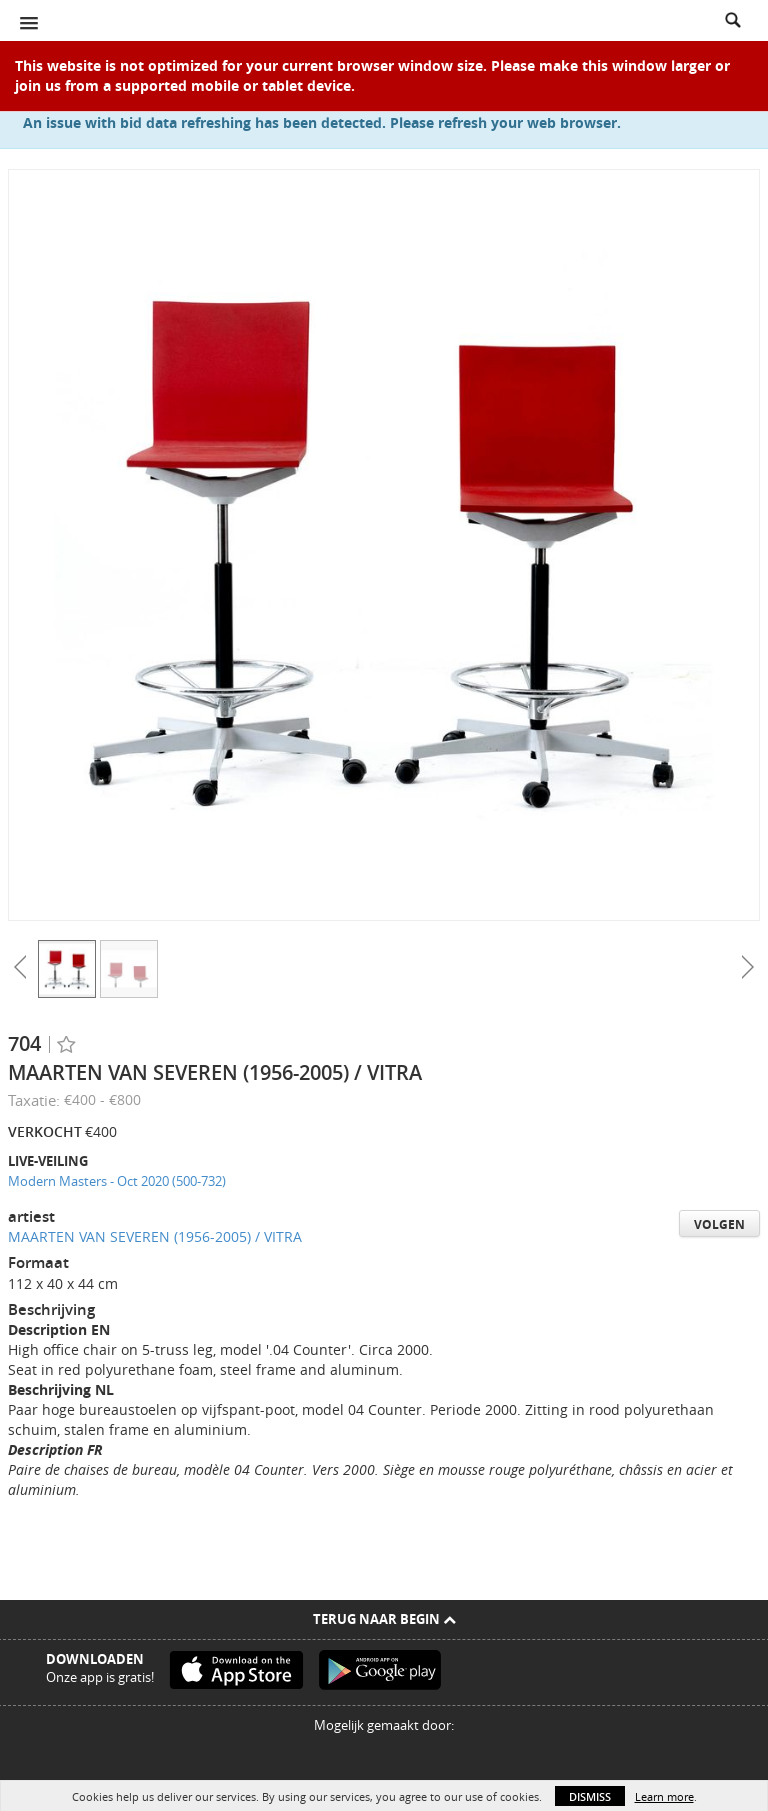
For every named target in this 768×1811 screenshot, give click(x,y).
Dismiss (590, 1796)
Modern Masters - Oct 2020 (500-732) (117, 1181)
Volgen (719, 1224)
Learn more (664, 1796)
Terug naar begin (384, 1619)
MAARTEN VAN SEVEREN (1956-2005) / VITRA (155, 1236)
